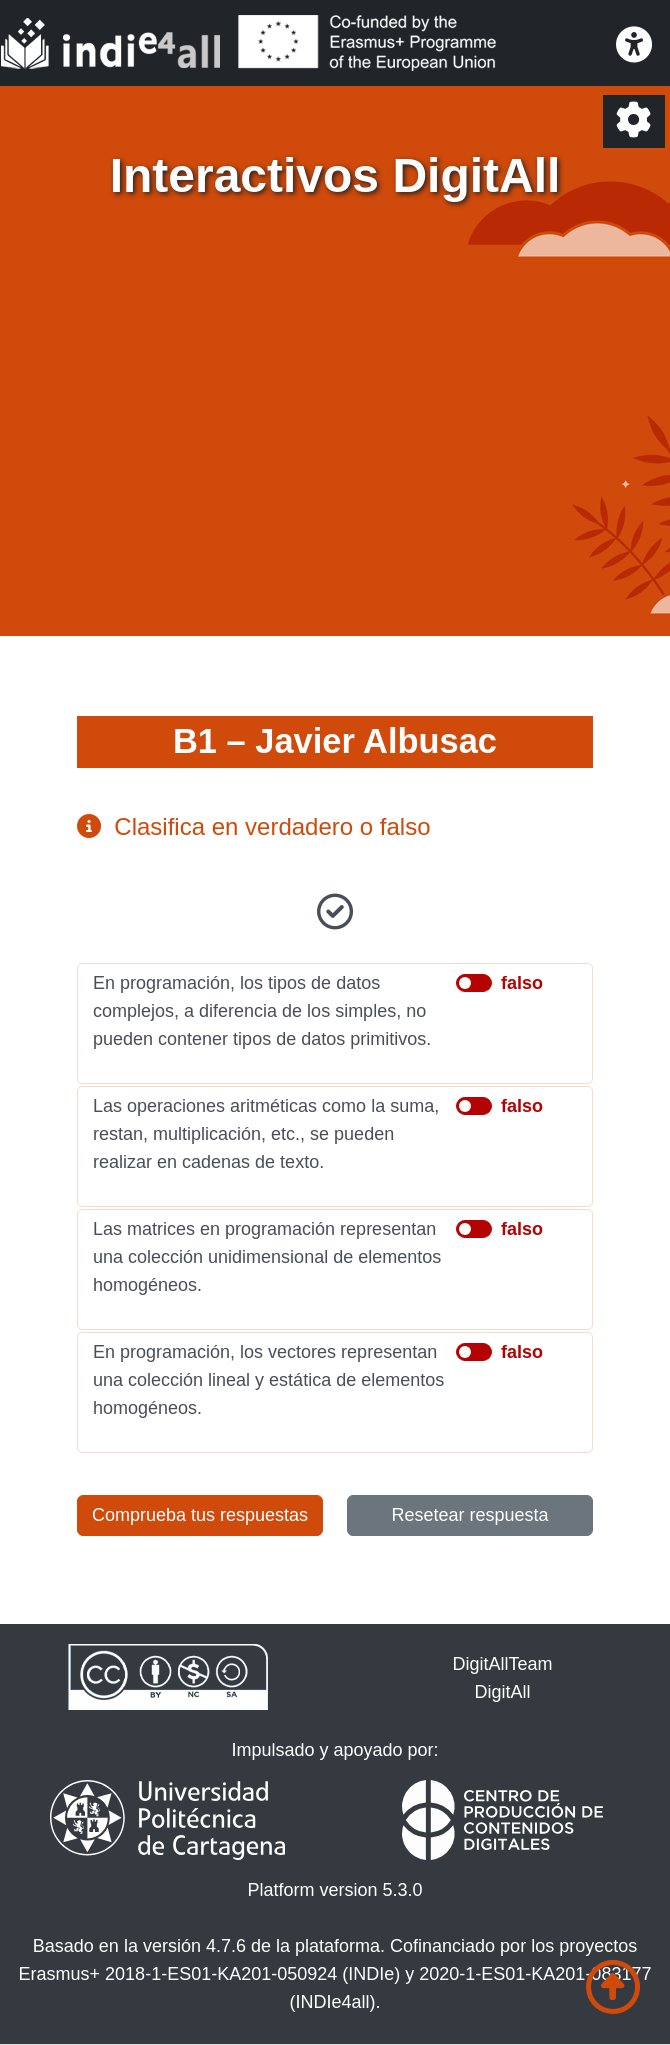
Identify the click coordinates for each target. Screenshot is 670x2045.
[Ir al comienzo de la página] (613, 1987)
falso (522, 983)
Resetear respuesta (469, 1515)
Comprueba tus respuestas (200, 1515)
